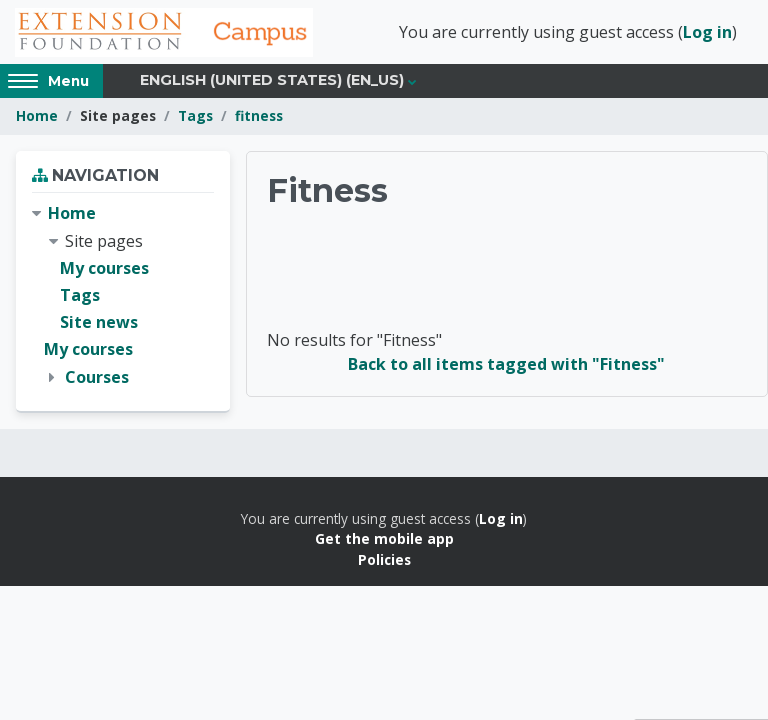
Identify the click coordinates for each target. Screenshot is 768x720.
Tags (195, 117)
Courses (97, 378)
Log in (707, 33)
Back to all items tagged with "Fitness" (506, 365)
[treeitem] (123, 297)
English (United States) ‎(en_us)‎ (272, 82)
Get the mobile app (384, 539)
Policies (384, 560)
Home (37, 117)
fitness (259, 117)
